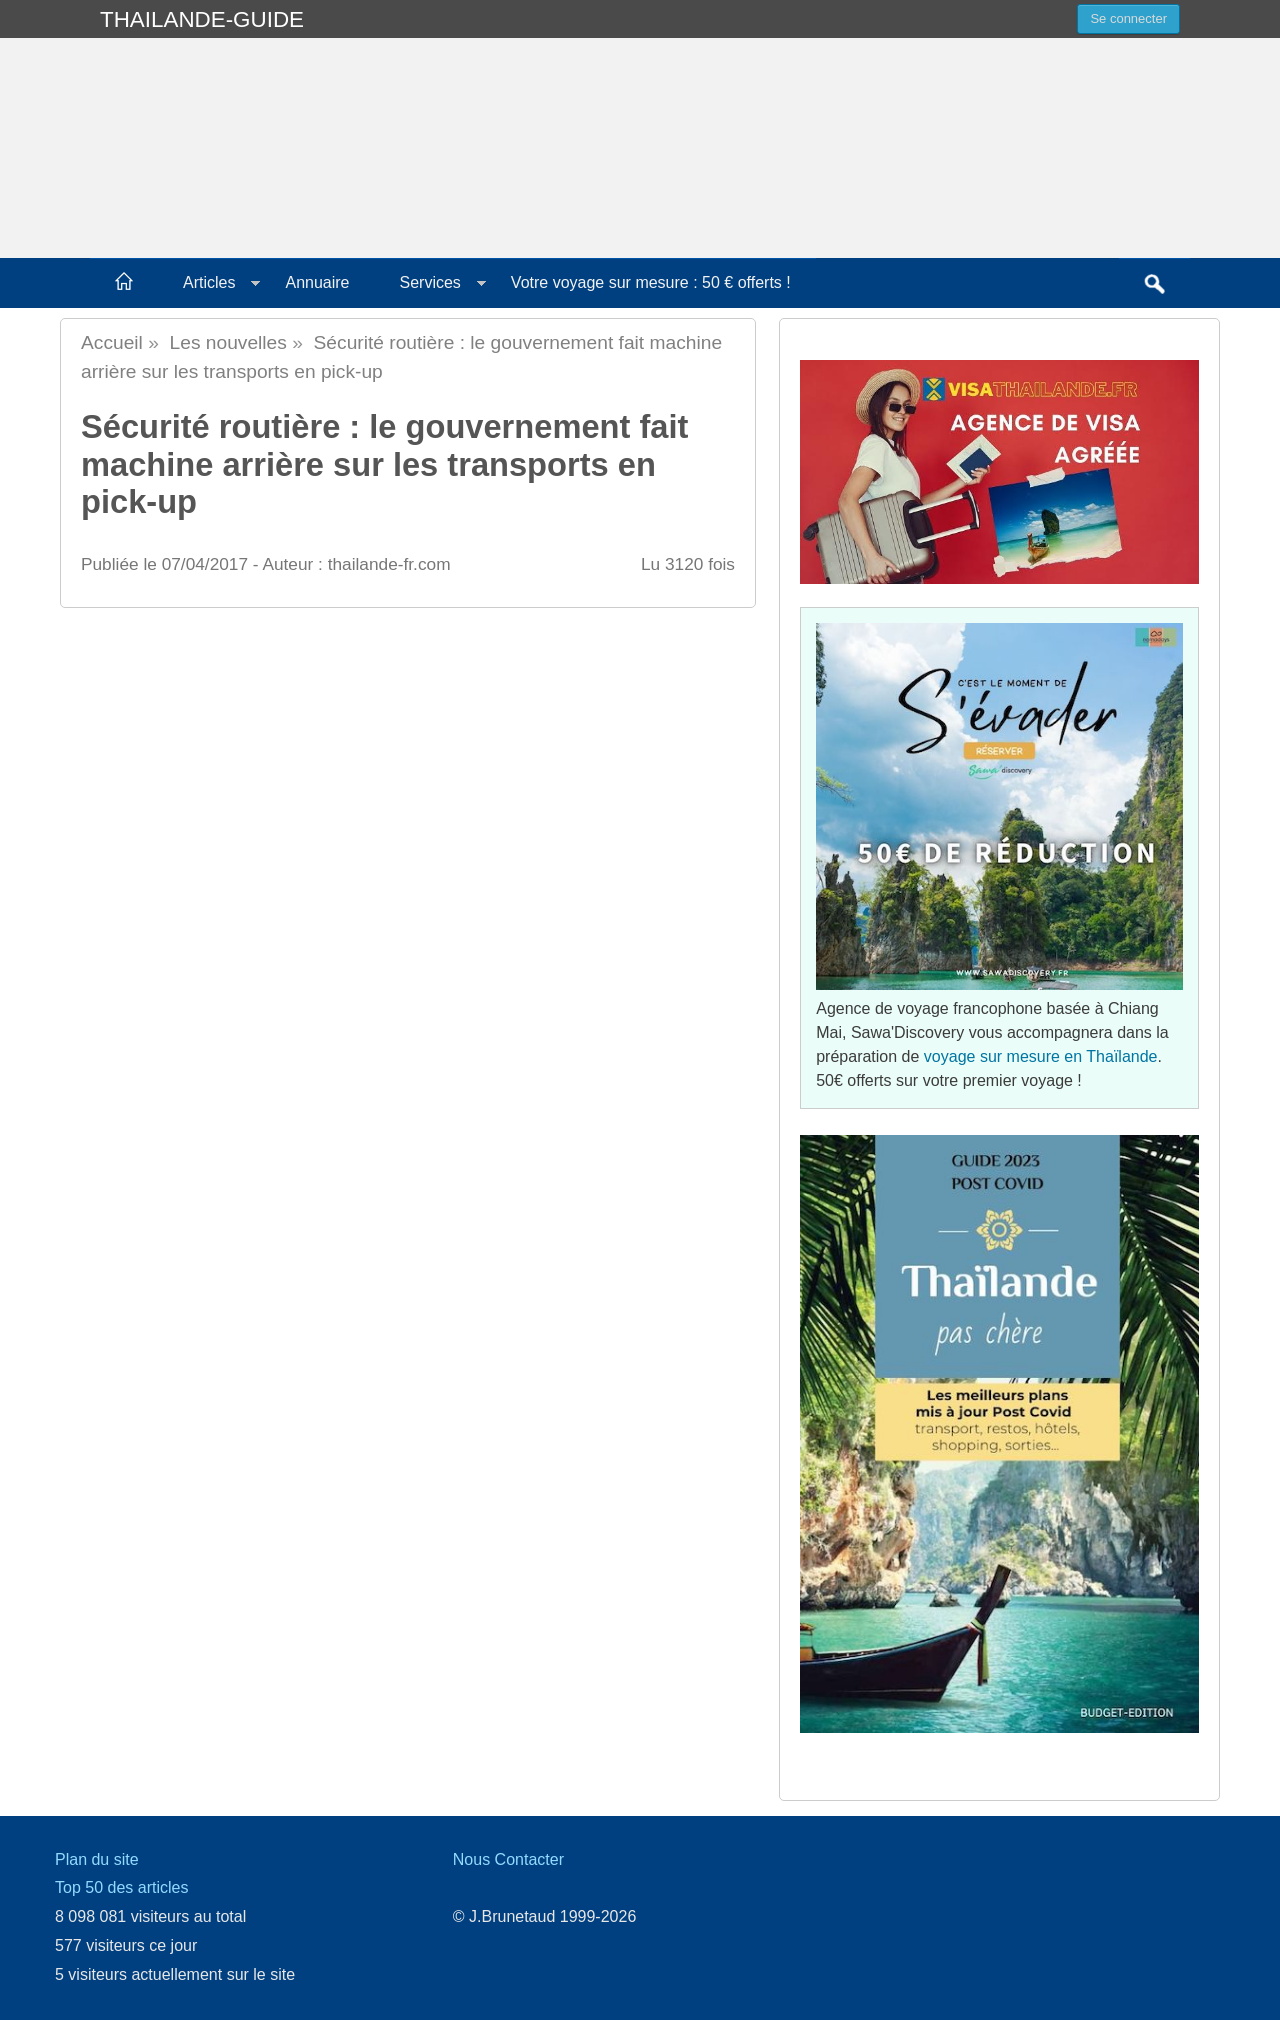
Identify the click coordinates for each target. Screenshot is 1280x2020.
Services (430, 282)
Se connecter (1128, 18)
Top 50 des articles (121, 1887)
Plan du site (97, 1859)
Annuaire (317, 282)
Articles (209, 282)
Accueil (112, 342)
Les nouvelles (228, 342)
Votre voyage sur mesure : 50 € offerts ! (651, 282)
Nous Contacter (508, 1859)
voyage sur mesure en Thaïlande (1041, 1056)
